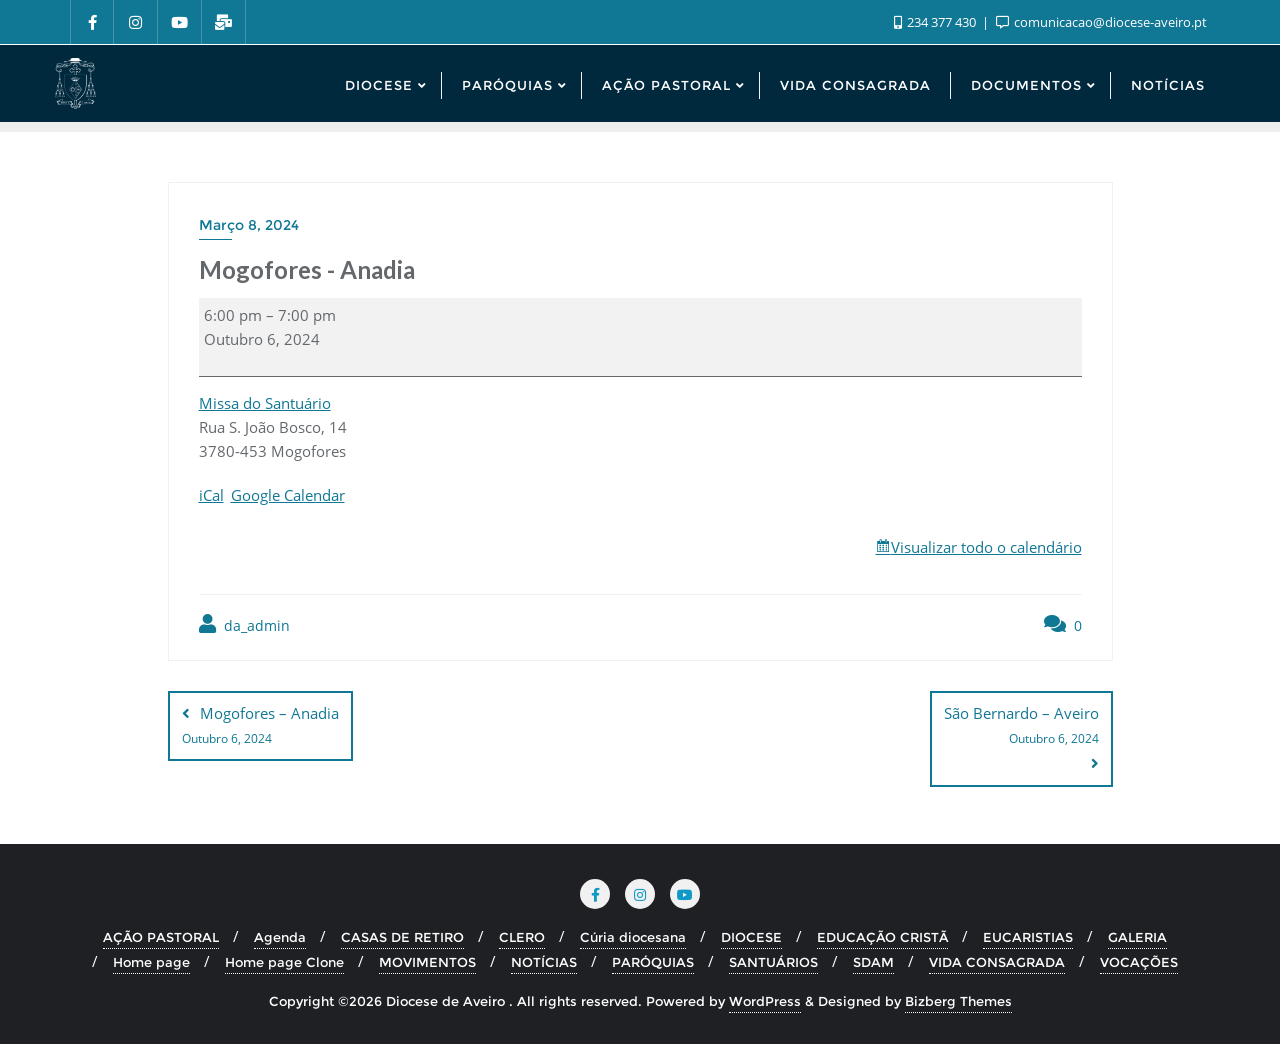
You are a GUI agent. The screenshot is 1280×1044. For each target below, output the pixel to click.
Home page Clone (284, 962)
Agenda (280, 937)
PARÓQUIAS (653, 962)
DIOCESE (751, 937)
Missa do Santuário (265, 403)
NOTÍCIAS (544, 962)
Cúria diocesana (633, 937)
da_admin (244, 624)
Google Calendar (288, 495)
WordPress (765, 1001)
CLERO (522, 937)
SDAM (873, 962)
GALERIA (1137, 937)
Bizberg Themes (958, 1001)
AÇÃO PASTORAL (161, 937)
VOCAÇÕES (1139, 962)
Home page (151, 962)
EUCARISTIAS (1028, 937)
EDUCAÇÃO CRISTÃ (882, 937)
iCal (211, 495)
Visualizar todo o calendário (986, 547)
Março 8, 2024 (249, 225)
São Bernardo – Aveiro (1021, 727)
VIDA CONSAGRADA (997, 962)
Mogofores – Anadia (260, 727)
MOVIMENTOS (427, 962)
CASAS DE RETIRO (402, 937)
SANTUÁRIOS (773, 962)
